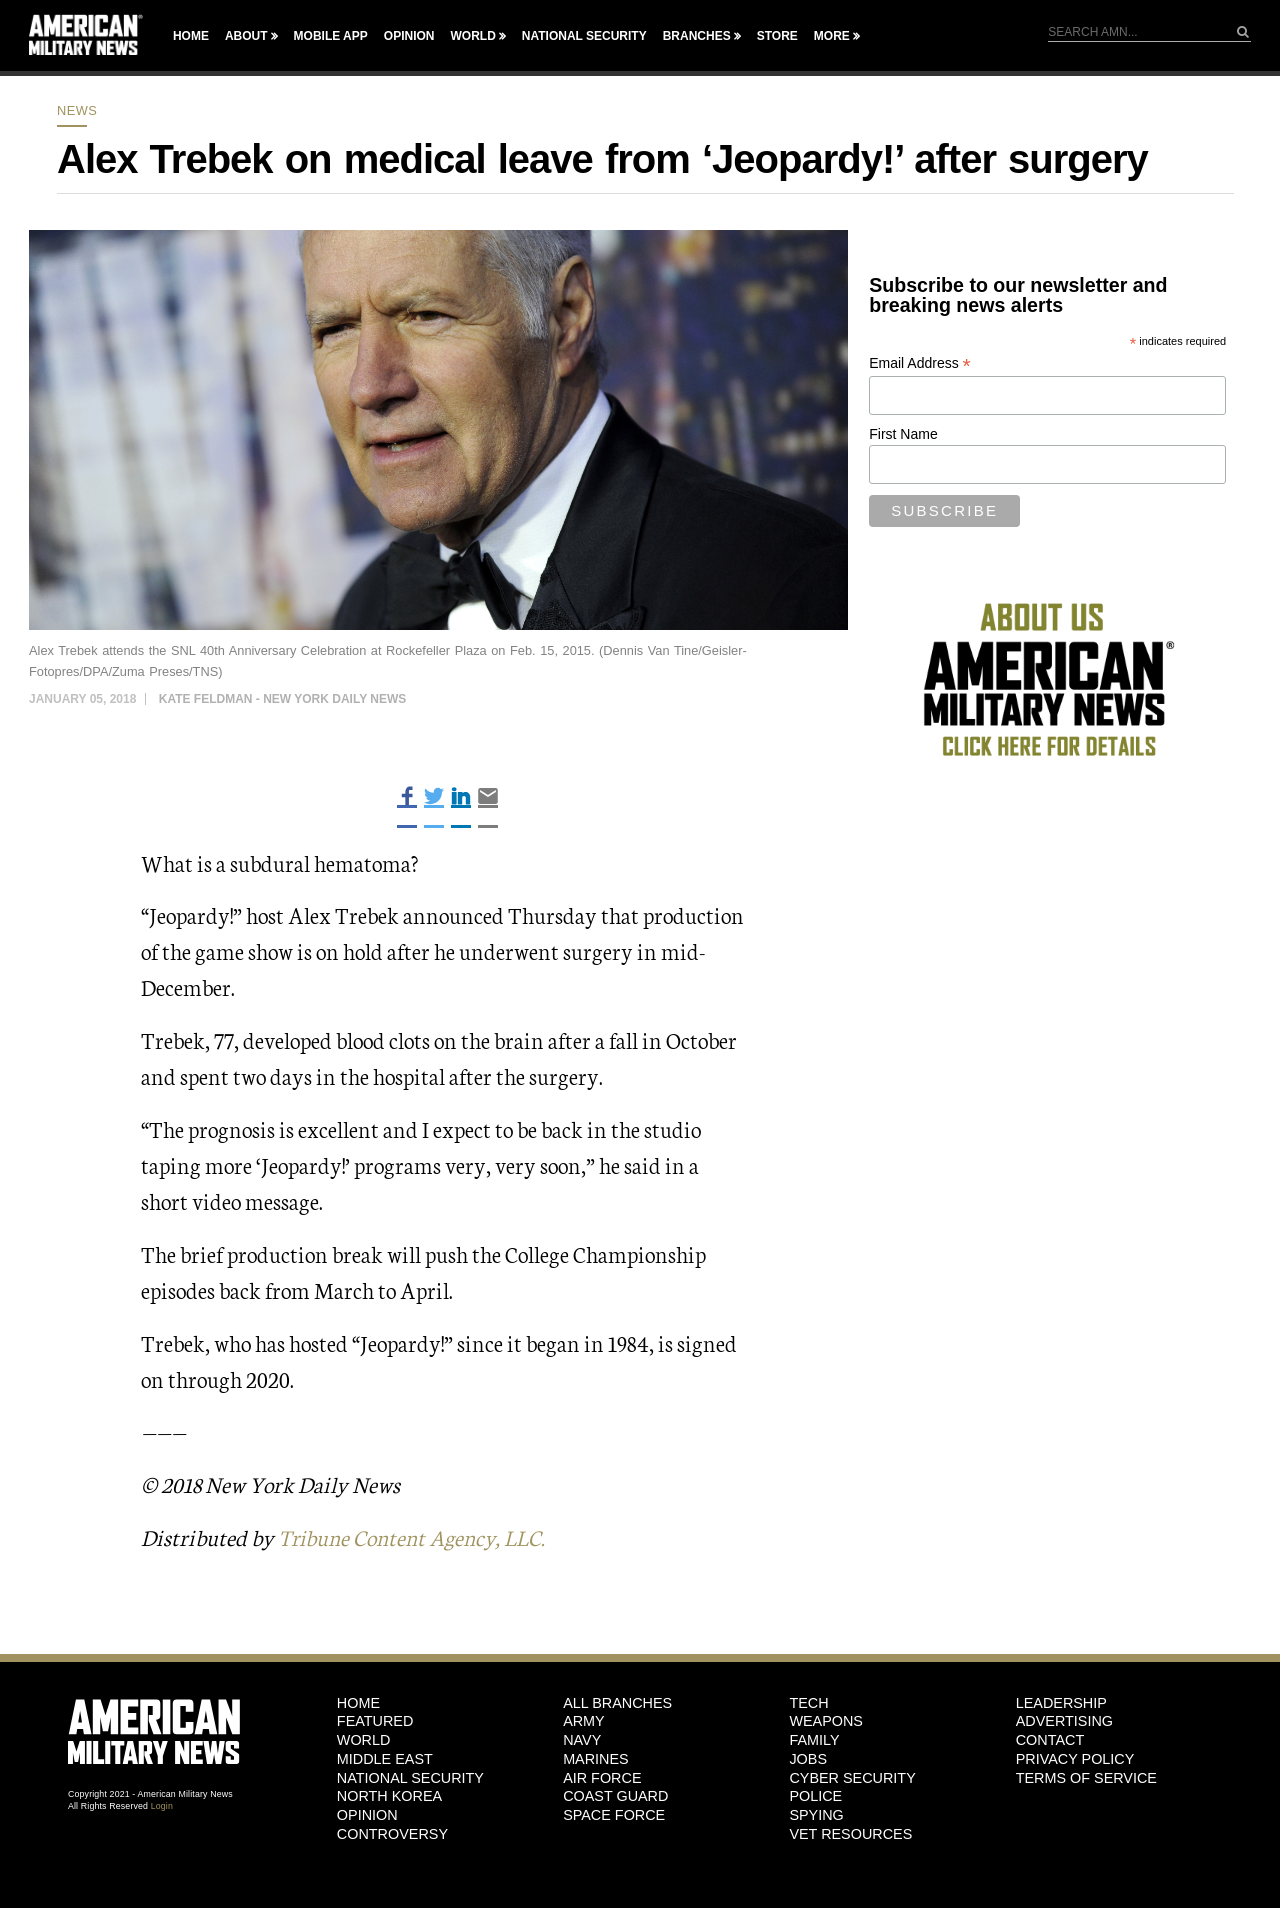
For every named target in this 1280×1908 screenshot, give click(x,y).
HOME (358, 1702)
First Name (903, 434)
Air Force (602, 1777)
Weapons (826, 1721)
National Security (584, 36)
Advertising (1064, 1721)
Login (162, 1805)
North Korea (389, 1796)
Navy (582, 1740)
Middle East (385, 1758)
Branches (697, 36)
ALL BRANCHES (617, 1702)
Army (584, 1721)
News (77, 110)
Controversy (392, 1833)
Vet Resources (850, 1833)
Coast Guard (615, 1796)
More (832, 36)
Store (777, 36)
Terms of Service (1086, 1777)
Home (191, 36)
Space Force (614, 1814)
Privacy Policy (1075, 1758)
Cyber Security (852, 1777)
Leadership (1061, 1702)
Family (814, 1740)
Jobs (808, 1758)
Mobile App (331, 36)
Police (815, 1796)
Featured (375, 1721)
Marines (596, 1758)
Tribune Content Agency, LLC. (417, 1536)
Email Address (920, 363)
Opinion (409, 36)
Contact (1050, 1740)
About (246, 36)
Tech (808, 1702)
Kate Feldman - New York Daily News (283, 699)
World (472, 36)
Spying (816, 1814)
